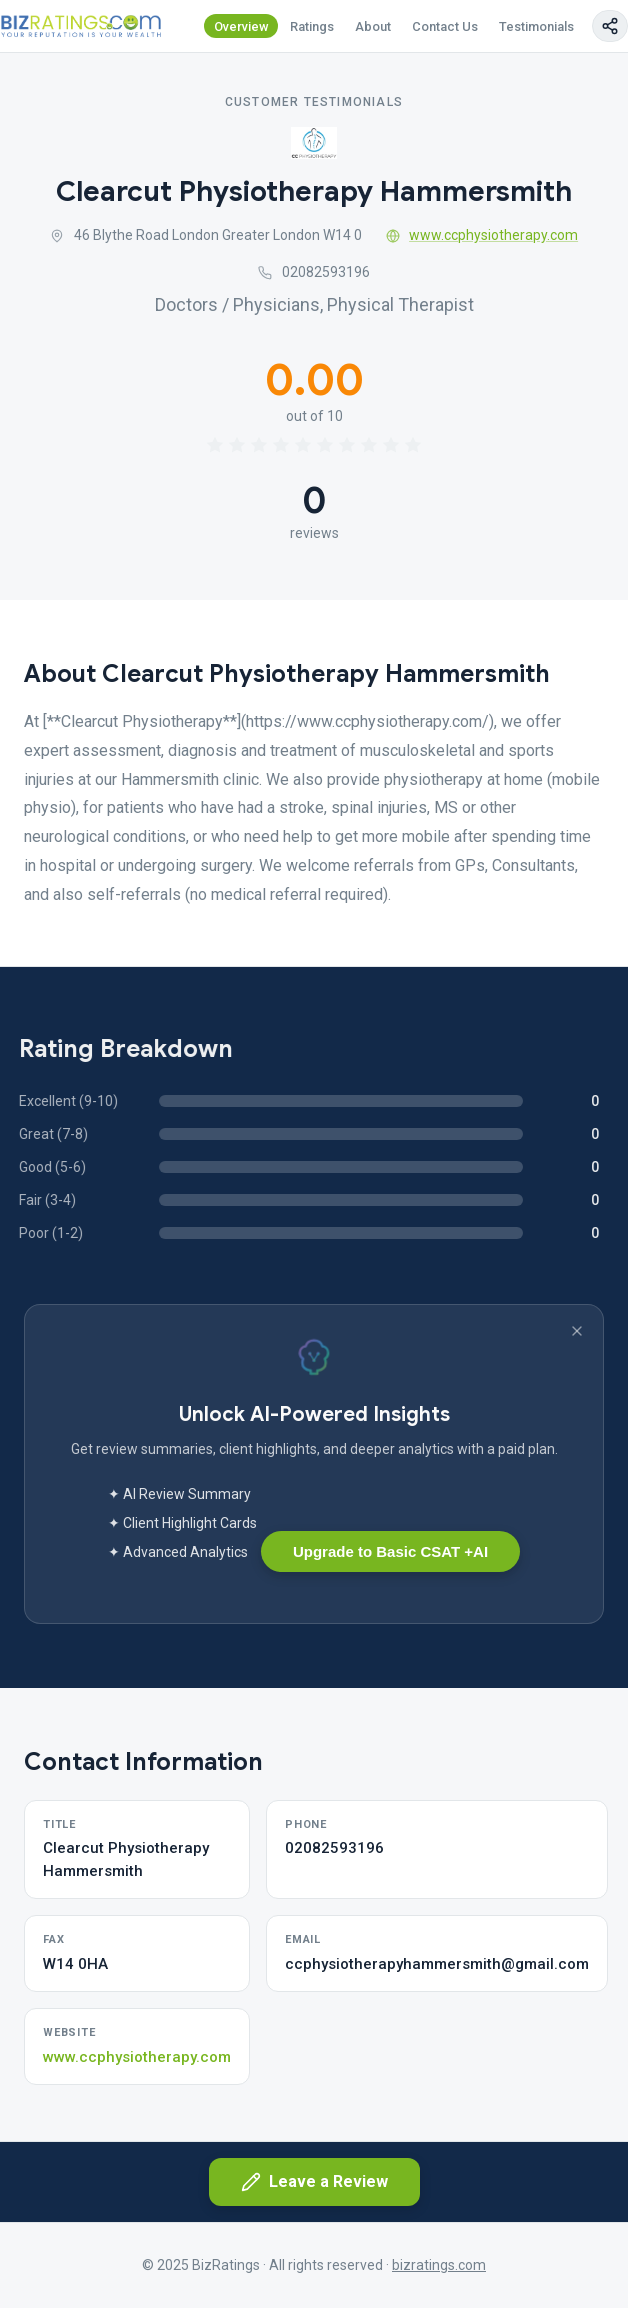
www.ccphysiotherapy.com (482, 235)
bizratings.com (439, 2265)
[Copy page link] (610, 26)
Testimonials (536, 26)
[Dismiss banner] (577, 1331)
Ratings (312, 26)
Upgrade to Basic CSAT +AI (390, 1551)
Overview (241, 26)
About (373, 26)
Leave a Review (314, 2182)
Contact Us (445, 26)
